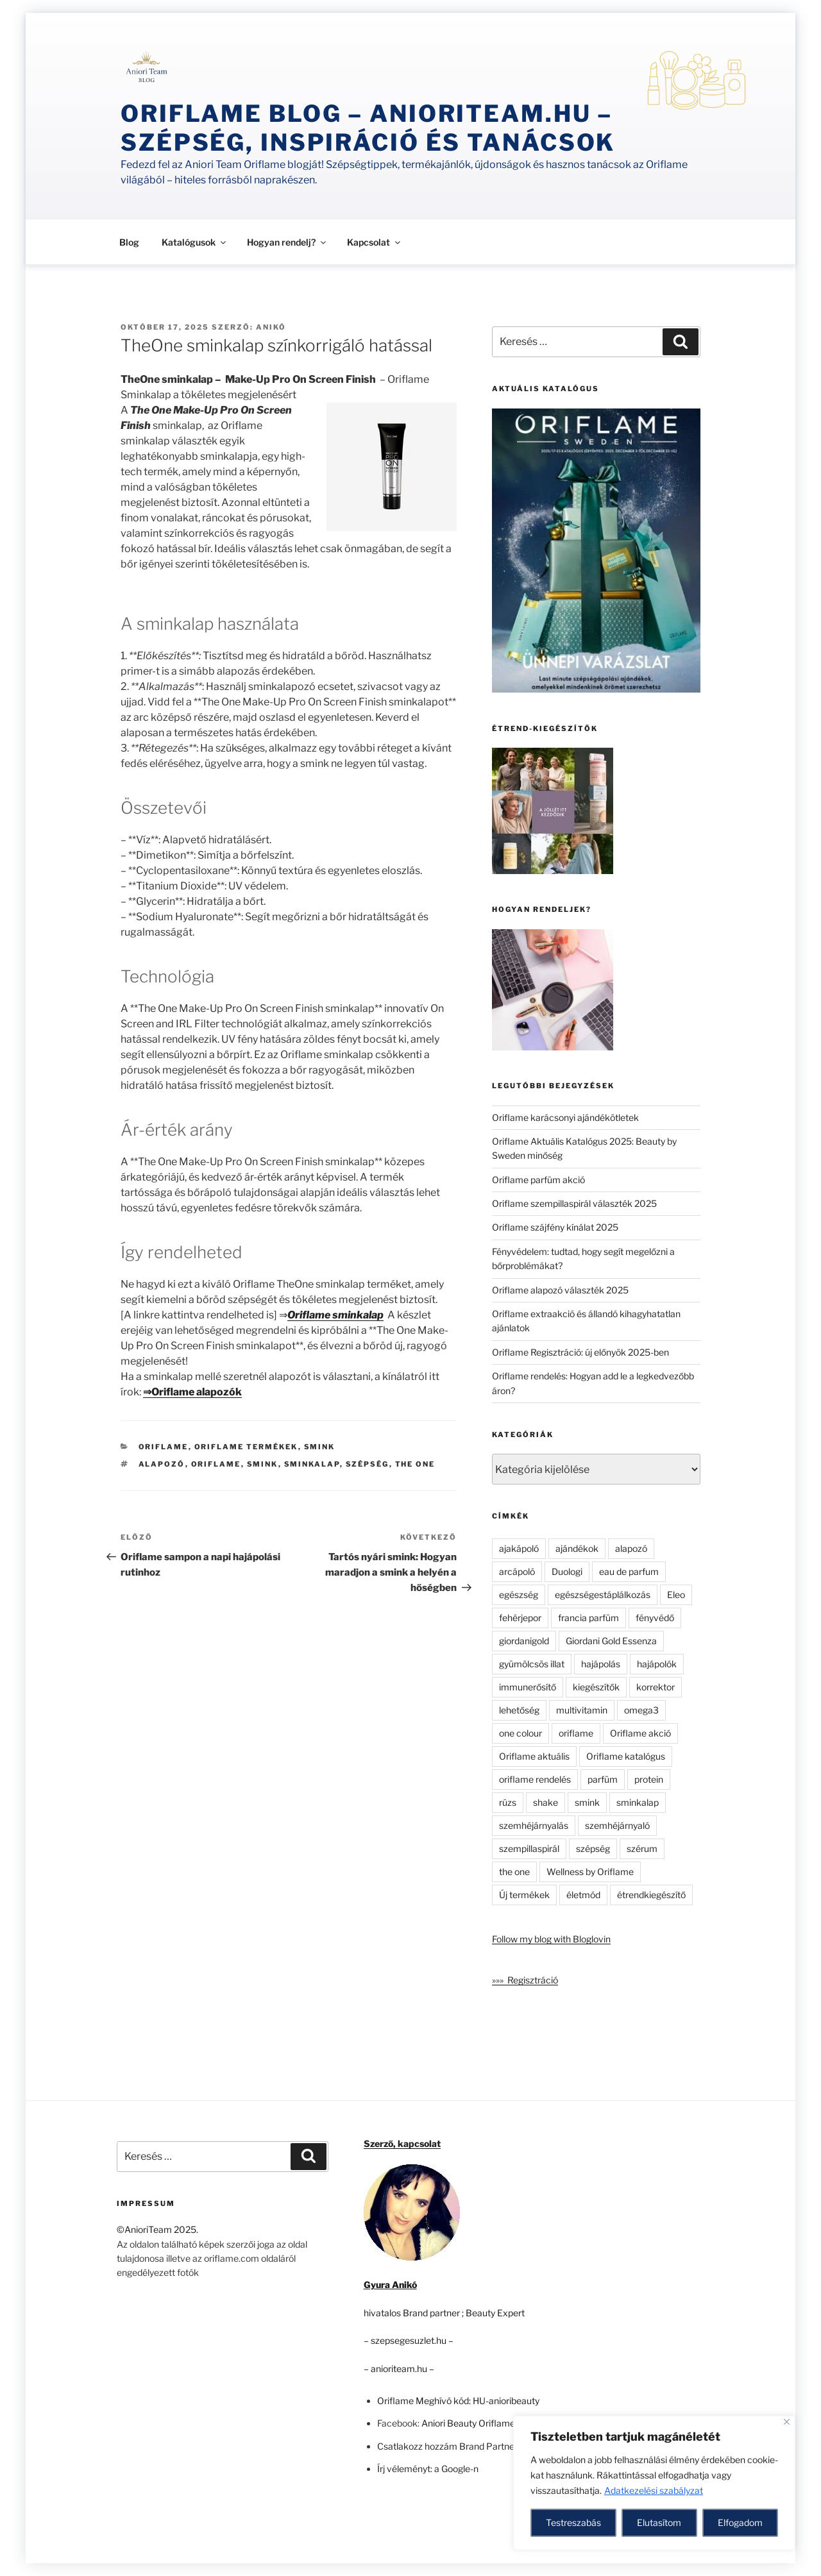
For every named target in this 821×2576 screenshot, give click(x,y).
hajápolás (600, 1663)
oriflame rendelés (535, 1779)
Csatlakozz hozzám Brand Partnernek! (456, 2446)
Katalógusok (195, 242)
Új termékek (524, 1894)
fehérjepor (520, 1617)
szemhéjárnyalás (533, 1825)
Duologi (567, 1571)
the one (415, 1464)
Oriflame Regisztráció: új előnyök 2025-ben (580, 1352)
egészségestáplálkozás (602, 1594)
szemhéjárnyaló (617, 1825)
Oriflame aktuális (534, 1756)
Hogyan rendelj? (287, 242)
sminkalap (312, 1464)
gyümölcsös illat (531, 1663)
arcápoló (517, 1571)
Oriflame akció (640, 1733)
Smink (319, 1446)
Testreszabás (573, 2522)
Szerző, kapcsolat (402, 2143)
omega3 (641, 1710)
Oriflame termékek (246, 1446)
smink (262, 1464)
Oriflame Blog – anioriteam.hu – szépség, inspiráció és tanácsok (368, 127)
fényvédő (655, 1617)
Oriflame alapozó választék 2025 (560, 1289)
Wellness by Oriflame (590, 1871)
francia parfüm (588, 1617)
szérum (642, 1848)
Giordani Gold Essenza (611, 1640)
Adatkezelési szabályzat (653, 2490)
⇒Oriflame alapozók (192, 1392)
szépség (367, 1464)
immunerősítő (527, 1686)
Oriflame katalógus (625, 1756)
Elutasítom (659, 2522)
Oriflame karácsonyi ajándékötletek (565, 1117)
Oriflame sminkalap (335, 1315)
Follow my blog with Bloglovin (551, 1938)
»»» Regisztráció (525, 1979)
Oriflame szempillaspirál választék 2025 (574, 1203)
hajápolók (657, 1663)
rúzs (507, 1802)
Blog (129, 242)
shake (545, 1802)
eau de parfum (629, 1571)
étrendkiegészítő (651, 1894)
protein (648, 1779)
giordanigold (524, 1640)
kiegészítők (596, 1686)
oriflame (216, 1464)
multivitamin (581, 1710)
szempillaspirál (529, 1848)
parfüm (603, 1779)
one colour (520, 1733)
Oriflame (164, 1446)
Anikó (271, 327)
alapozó (162, 1464)
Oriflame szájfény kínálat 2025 (555, 1227)
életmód (583, 1894)
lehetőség (519, 1710)
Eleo (676, 1594)
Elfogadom (740, 2522)
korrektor (655, 1686)
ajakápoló (519, 1548)
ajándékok (576, 1548)
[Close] (787, 2422)
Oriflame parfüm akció (538, 1179)
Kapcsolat (374, 242)
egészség (518, 1594)
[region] (654, 2483)
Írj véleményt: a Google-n (427, 2468)
